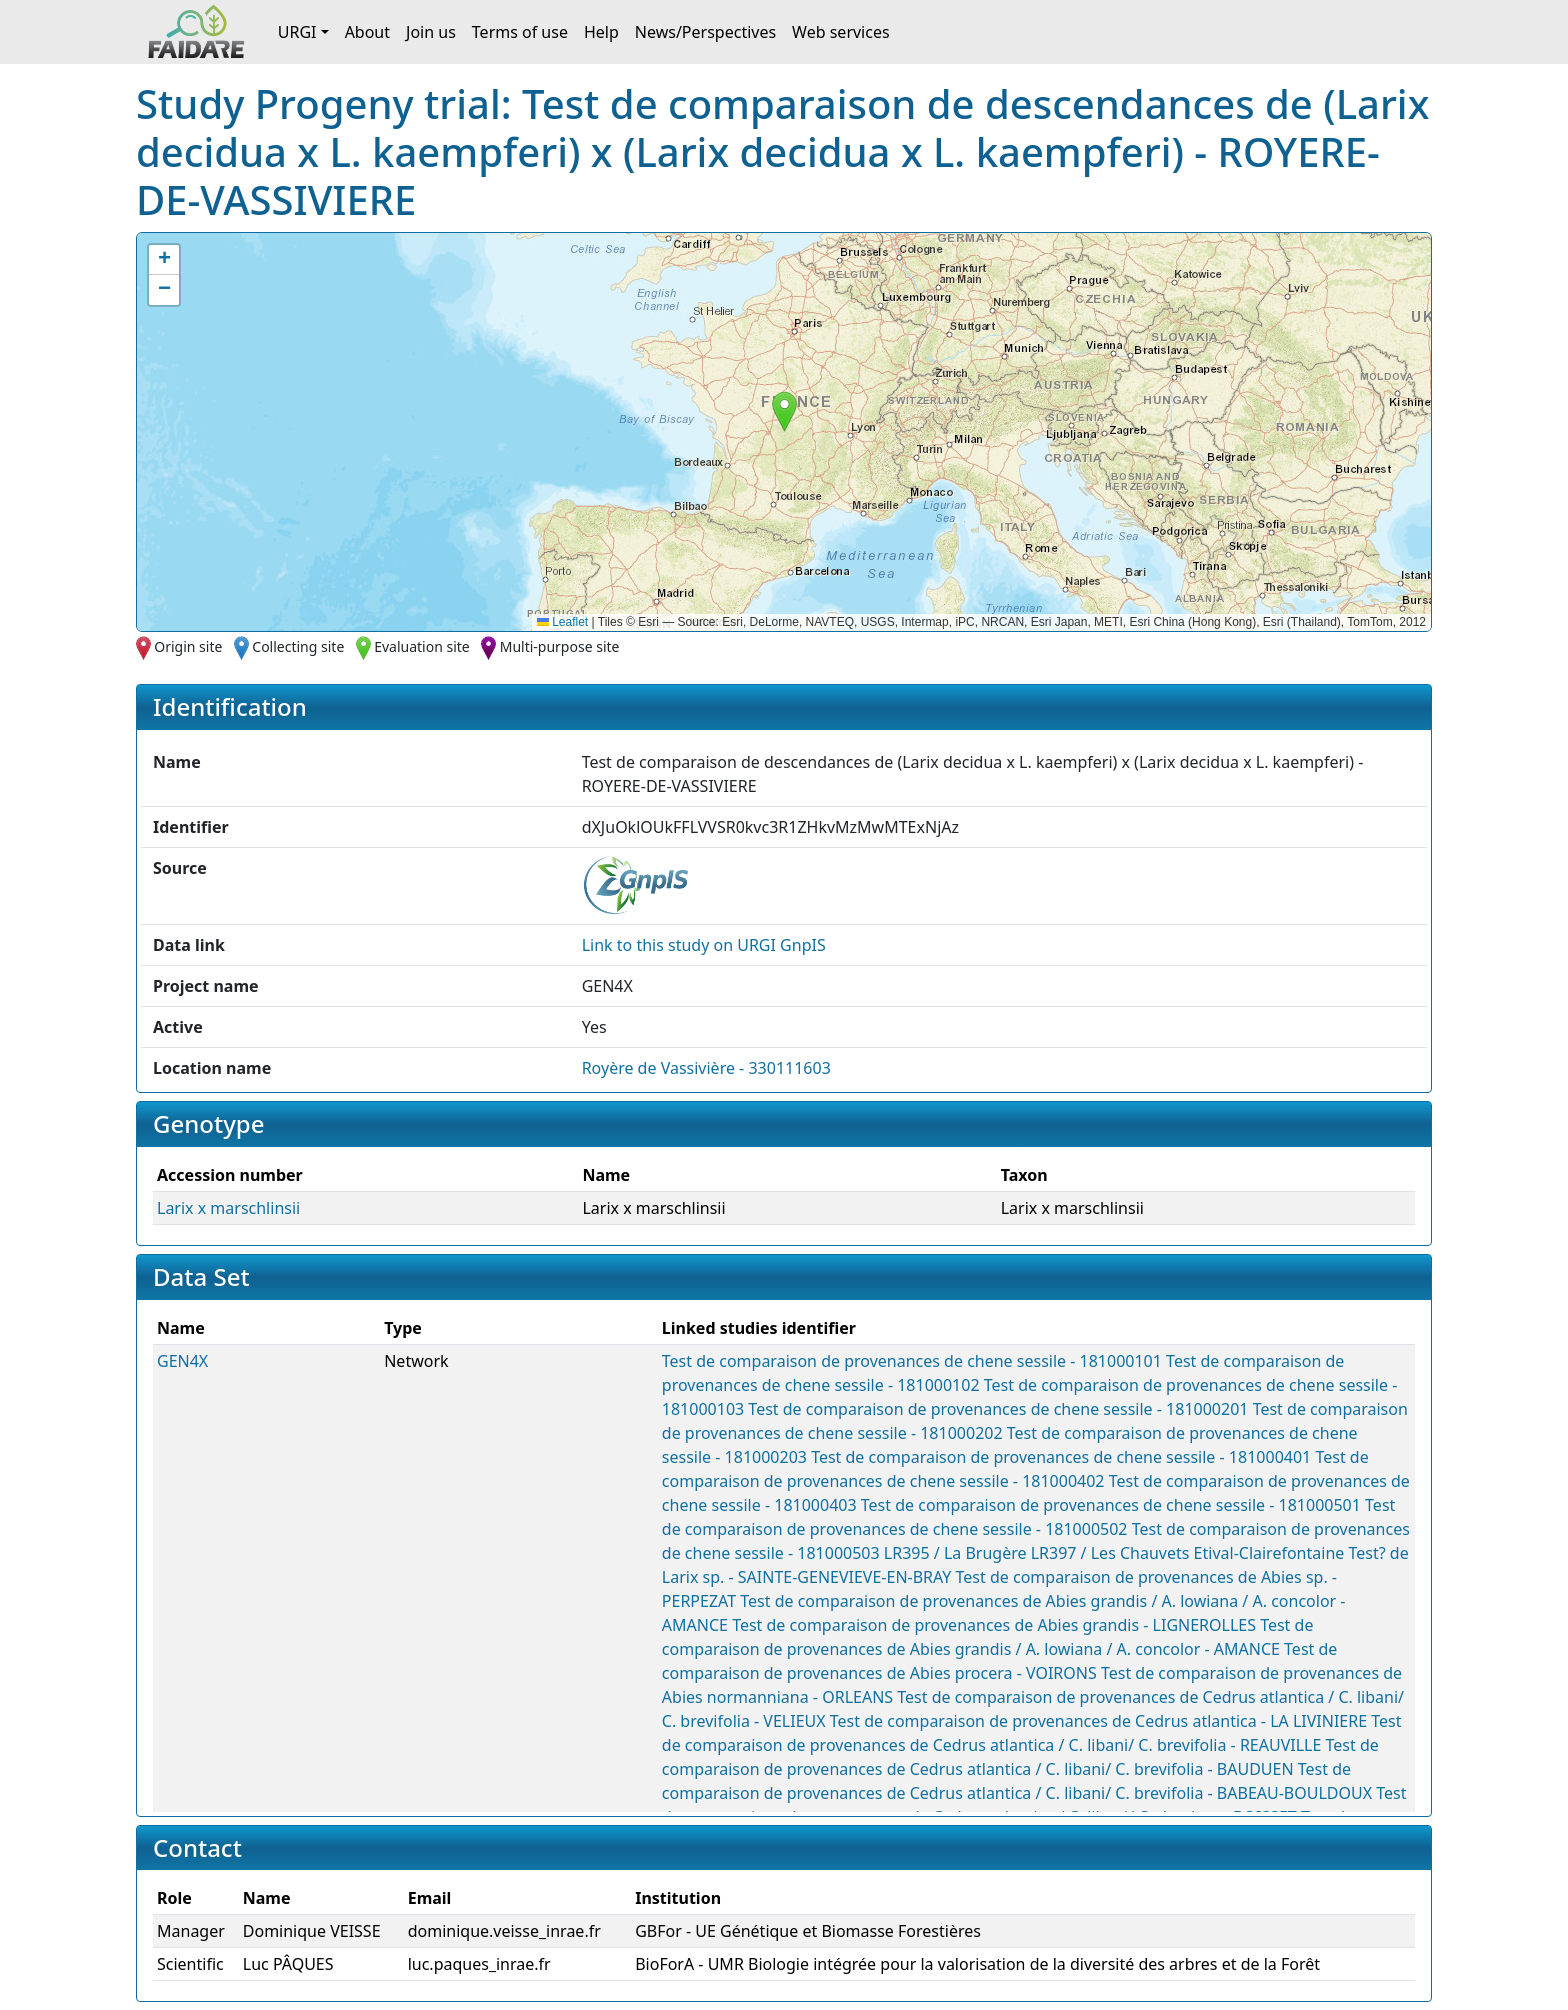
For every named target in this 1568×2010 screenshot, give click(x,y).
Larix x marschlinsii (228, 1208)
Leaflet (562, 622)
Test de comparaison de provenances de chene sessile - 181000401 (1061, 1457)
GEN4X (182, 1361)
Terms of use (520, 32)
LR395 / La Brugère (955, 1553)
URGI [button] (297, 32)
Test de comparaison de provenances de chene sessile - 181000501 (1111, 1505)
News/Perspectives (705, 32)
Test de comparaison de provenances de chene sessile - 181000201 (998, 1409)
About (367, 32)
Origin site (188, 646)
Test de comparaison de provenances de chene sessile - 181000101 (912, 1361)
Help (601, 32)
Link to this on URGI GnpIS (704, 945)
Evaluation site (422, 646)
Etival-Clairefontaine (1269, 1553)
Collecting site (298, 646)
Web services (841, 32)
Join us (431, 32)
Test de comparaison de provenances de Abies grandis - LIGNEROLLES (994, 1625)
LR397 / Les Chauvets (1110, 1553)
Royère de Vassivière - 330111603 (706, 1068)
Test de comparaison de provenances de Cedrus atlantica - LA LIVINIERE (1098, 1721)
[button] (784, 411)
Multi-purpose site (560, 646)
